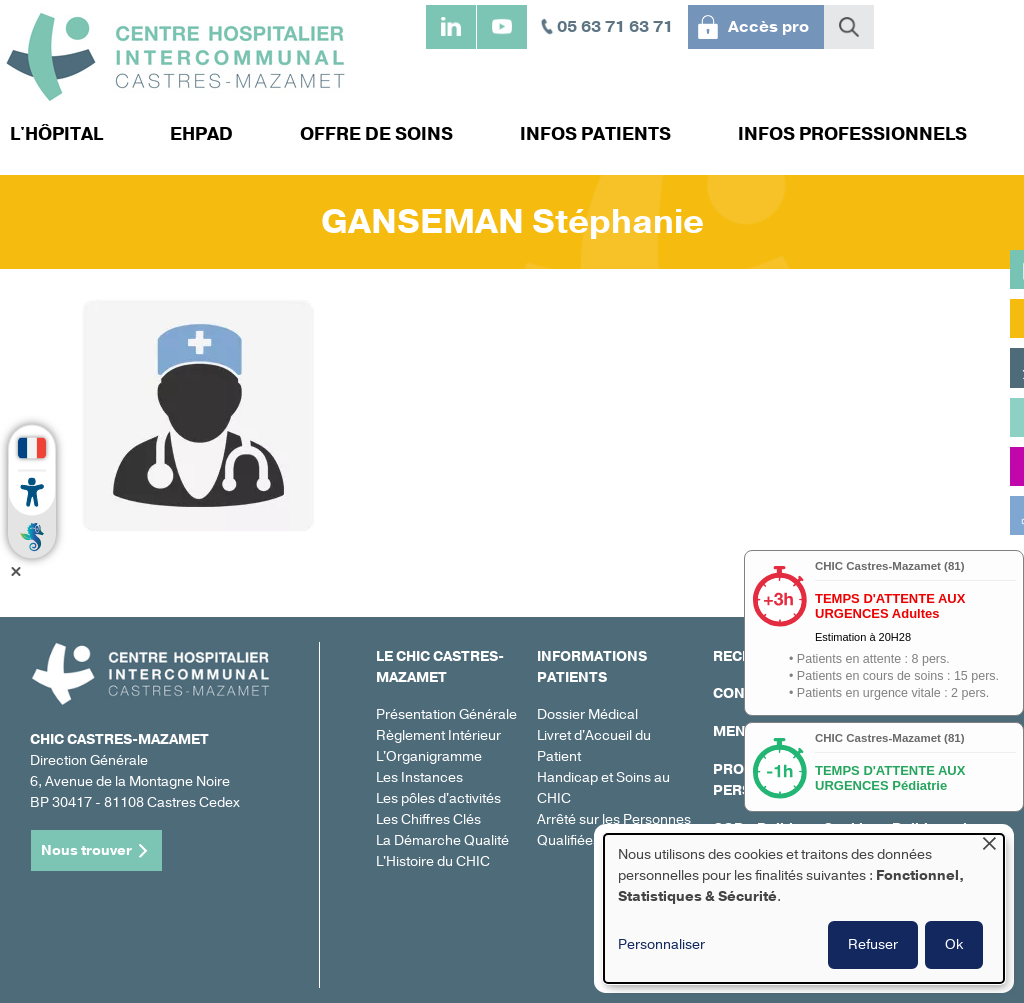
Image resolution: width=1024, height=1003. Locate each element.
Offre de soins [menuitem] (376, 134)
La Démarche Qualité (442, 840)
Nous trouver (86, 850)
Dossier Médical (587, 714)
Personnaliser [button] (661, 944)
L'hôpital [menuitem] (56, 134)
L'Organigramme (429, 756)
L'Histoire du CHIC (433, 861)
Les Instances (419, 777)
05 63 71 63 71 (615, 27)
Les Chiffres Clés (428, 819)
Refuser (873, 944)
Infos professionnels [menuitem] (852, 134)
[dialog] (804, 908)
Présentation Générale (446, 714)
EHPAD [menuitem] (201, 134)
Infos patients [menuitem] (595, 134)
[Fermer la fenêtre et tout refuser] (989, 846)
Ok (954, 944)
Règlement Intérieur (438, 735)
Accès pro (768, 27)
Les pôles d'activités (438, 798)
